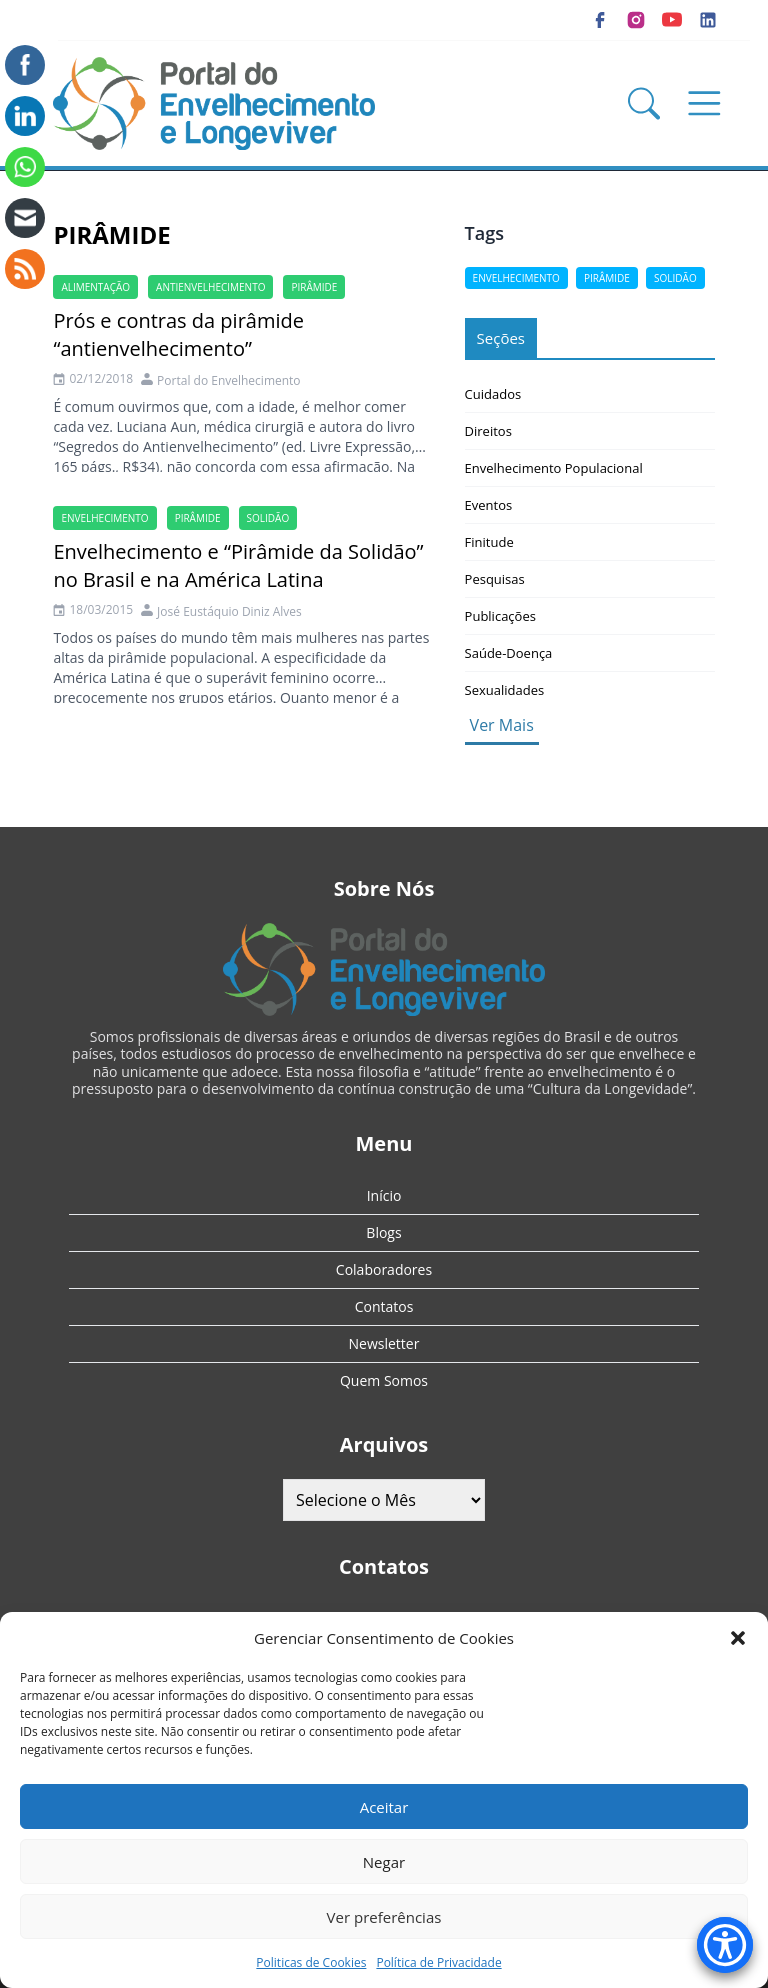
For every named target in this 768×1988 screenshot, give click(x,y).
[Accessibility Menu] (725, 1945)
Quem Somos (384, 1380)
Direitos (488, 431)
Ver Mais (502, 725)
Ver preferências (384, 1917)
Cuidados (493, 394)
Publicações (500, 616)
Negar (384, 1862)
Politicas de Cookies (311, 1962)
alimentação (95, 287)
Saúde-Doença (509, 653)
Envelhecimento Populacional (554, 468)
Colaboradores (384, 1269)
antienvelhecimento (210, 287)
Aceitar (384, 1807)
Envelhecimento (104, 518)
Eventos (489, 505)
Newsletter (384, 1343)
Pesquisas (495, 579)
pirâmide (314, 287)
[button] (738, 1638)
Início (384, 1195)
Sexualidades (505, 690)
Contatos (384, 1306)
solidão (268, 518)
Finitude (489, 542)
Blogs (383, 1232)
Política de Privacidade (438, 1962)
